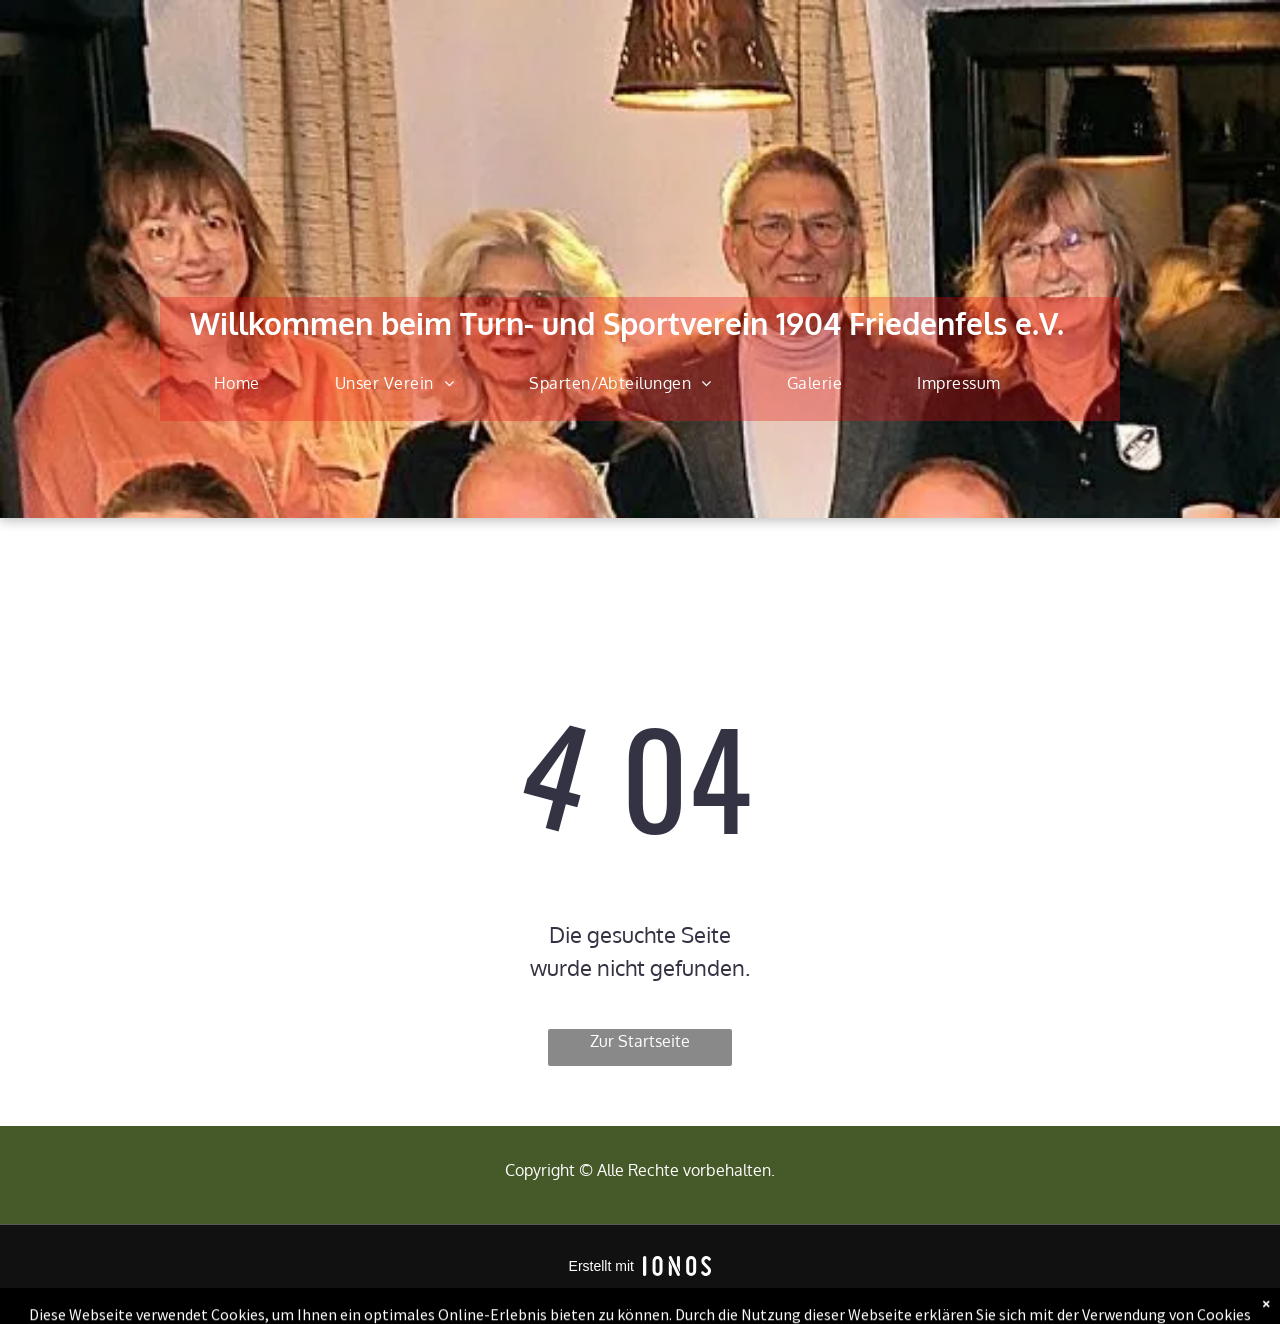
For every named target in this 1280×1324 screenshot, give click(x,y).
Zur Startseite (640, 1041)
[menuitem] (244, 383)
